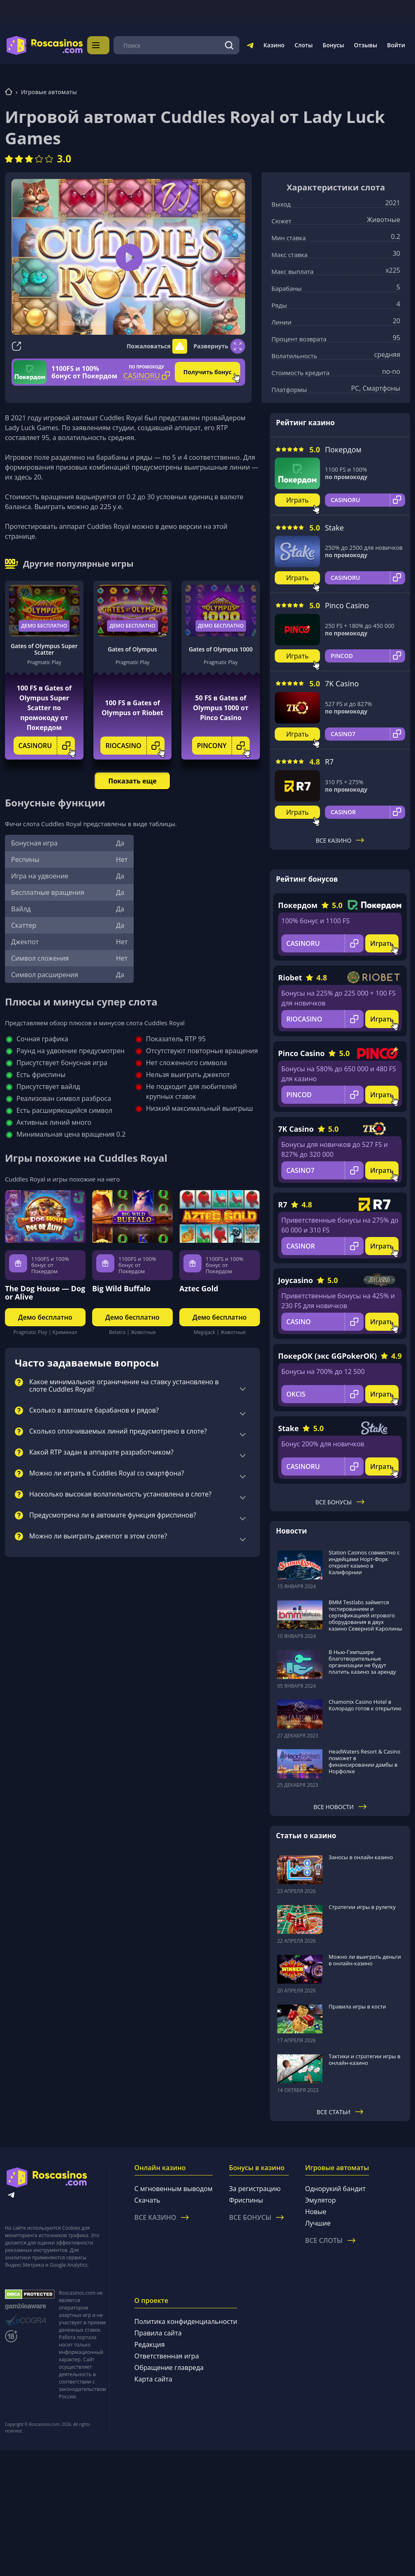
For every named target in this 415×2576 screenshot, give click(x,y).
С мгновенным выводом (173, 2188)
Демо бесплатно (44, 625)
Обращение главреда (169, 2367)
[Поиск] (229, 45)
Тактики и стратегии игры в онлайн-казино (365, 2059)
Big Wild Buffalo (121, 1288)
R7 (329, 761)
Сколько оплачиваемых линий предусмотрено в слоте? (118, 1431)
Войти (396, 45)
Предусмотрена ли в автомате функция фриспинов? (112, 1515)
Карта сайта (153, 2378)
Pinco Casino (347, 605)
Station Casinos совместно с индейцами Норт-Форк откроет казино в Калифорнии (364, 1562)
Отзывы (366, 45)
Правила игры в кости (357, 2006)
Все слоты (330, 2240)
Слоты (303, 45)
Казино (273, 45)
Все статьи (340, 2111)
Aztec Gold (198, 1288)
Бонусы (333, 45)
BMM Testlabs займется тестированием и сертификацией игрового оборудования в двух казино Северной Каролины (365, 1614)
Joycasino (295, 1279)
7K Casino (342, 683)
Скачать (147, 2199)
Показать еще (132, 780)
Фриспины (246, 2199)
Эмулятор (320, 2199)
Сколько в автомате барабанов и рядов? (94, 1410)
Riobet (290, 976)
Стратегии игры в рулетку (362, 1906)
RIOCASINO (134, 745)
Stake (334, 527)
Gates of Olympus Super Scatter (44, 649)
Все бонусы (339, 1502)
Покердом (343, 449)
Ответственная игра (166, 2355)
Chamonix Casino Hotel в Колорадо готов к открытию (365, 1704)
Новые (316, 2211)
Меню (106, 45)
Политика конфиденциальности (185, 2321)
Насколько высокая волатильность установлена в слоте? (120, 1494)
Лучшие (318, 2222)
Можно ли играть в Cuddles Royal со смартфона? (106, 1473)
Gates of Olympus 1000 (221, 649)
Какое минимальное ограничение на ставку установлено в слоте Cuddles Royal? (124, 1385)
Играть (297, 499)
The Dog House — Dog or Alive (45, 1292)
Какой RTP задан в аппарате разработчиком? (101, 1452)
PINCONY (223, 745)
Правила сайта (158, 2332)
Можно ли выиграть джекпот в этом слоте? (98, 1536)
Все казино (340, 840)
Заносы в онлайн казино (361, 1856)
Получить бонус (207, 371)
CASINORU (47, 745)
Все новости (339, 1806)
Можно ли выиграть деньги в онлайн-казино (365, 1959)
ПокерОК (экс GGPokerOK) (327, 1355)
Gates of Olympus (132, 649)
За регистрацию (255, 2188)
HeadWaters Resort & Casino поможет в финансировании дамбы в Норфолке (364, 1760)
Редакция (149, 2344)
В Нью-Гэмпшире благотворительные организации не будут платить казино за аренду (362, 1661)
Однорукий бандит (335, 2188)
